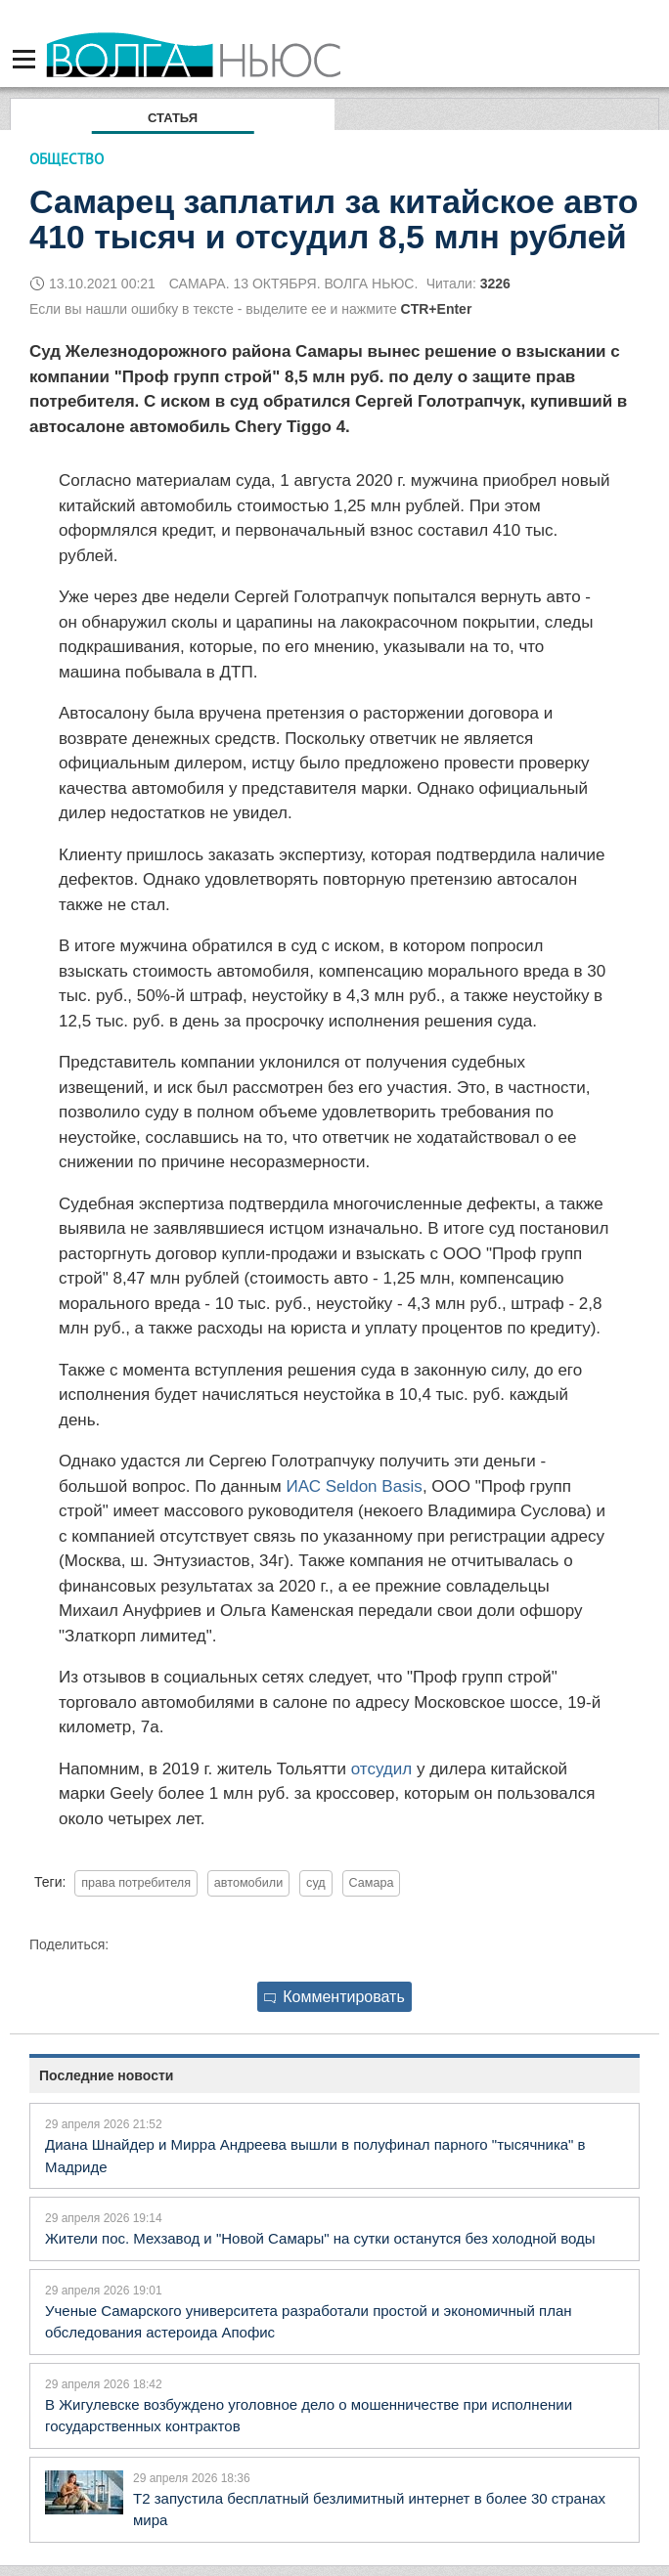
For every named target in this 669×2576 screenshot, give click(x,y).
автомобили (248, 1883)
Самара (371, 1883)
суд (316, 1883)
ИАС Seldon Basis (354, 1486)
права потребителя (136, 1883)
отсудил (381, 1769)
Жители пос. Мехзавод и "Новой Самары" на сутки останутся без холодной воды (320, 2238)
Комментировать (334, 1996)
